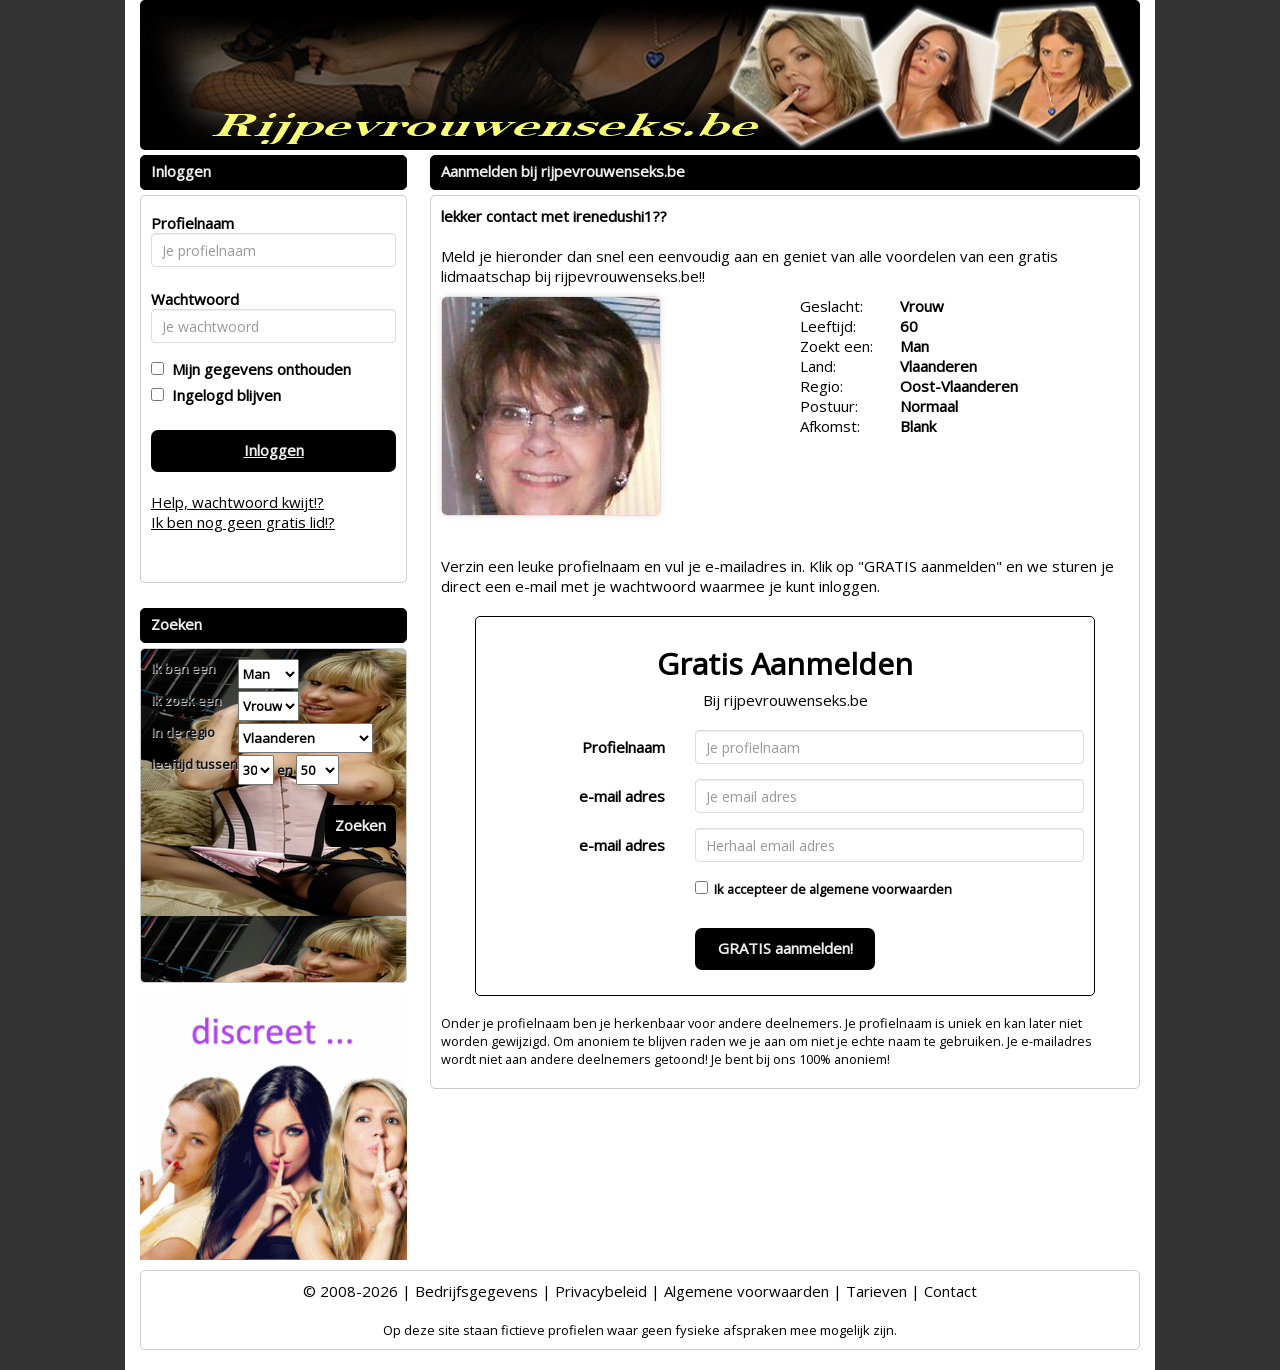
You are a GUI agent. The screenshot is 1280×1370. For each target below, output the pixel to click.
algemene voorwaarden (880, 889)
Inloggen (274, 450)
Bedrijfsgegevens (476, 1291)
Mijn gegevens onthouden (257, 369)
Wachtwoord (189, 299)
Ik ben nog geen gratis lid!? (243, 522)
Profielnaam (623, 747)
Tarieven (876, 1291)
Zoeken (360, 825)
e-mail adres (622, 796)
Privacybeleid (601, 1291)
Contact (950, 1291)
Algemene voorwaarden (746, 1291)
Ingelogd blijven (222, 395)
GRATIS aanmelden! (785, 948)
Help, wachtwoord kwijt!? (237, 502)
